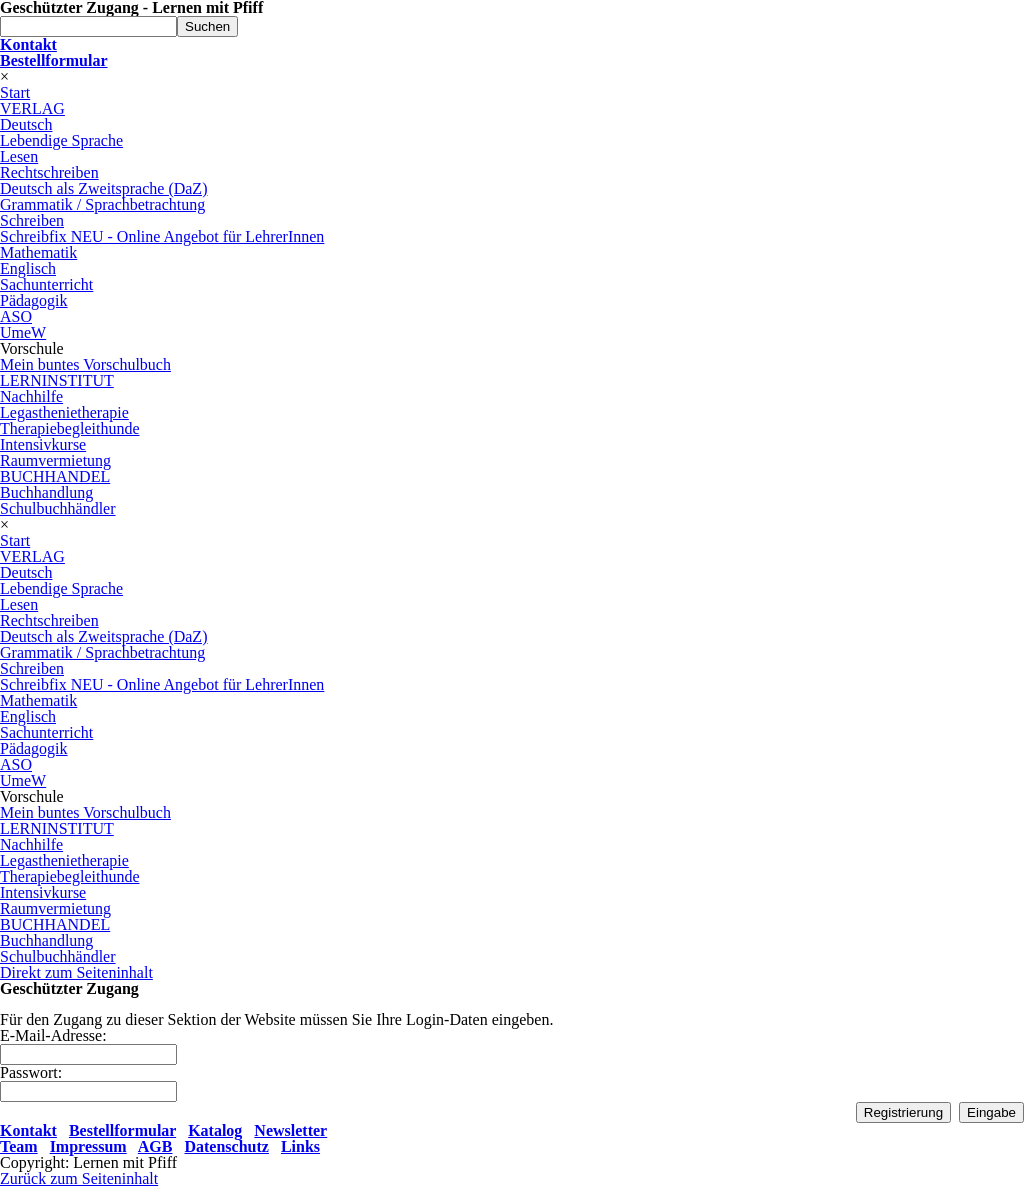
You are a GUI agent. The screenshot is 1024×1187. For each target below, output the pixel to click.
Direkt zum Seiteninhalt (76, 972)
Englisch (28, 268)
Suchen (207, 26)
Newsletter (290, 1130)
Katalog (215, 1130)
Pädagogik (34, 300)
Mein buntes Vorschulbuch (85, 364)
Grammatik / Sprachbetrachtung (102, 204)
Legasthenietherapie (64, 412)
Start (15, 92)
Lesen (19, 156)
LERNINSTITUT (57, 380)
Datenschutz (226, 1146)
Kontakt (28, 1130)
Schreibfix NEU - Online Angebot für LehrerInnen (162, 236)
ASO (16, 316)
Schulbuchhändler (58, 508)
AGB (155, 1146)
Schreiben (32, 220)
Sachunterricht (46, 284)
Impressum (88, 1146)
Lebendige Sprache (61, 140)
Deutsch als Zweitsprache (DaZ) (103, 188)
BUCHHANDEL (55, 476)
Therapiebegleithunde (70, 428)
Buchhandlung (46, 492)
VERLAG (32, 108)
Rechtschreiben (49, 172)
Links (300, 1146)
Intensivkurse (43, 444)
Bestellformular (122, 1130)
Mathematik (38, 252)
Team (19, 1146)
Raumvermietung (55, 460)
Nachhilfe (31, 396)
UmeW (23, 332)
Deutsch (26, 124)
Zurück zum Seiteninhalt (79, 1178)
